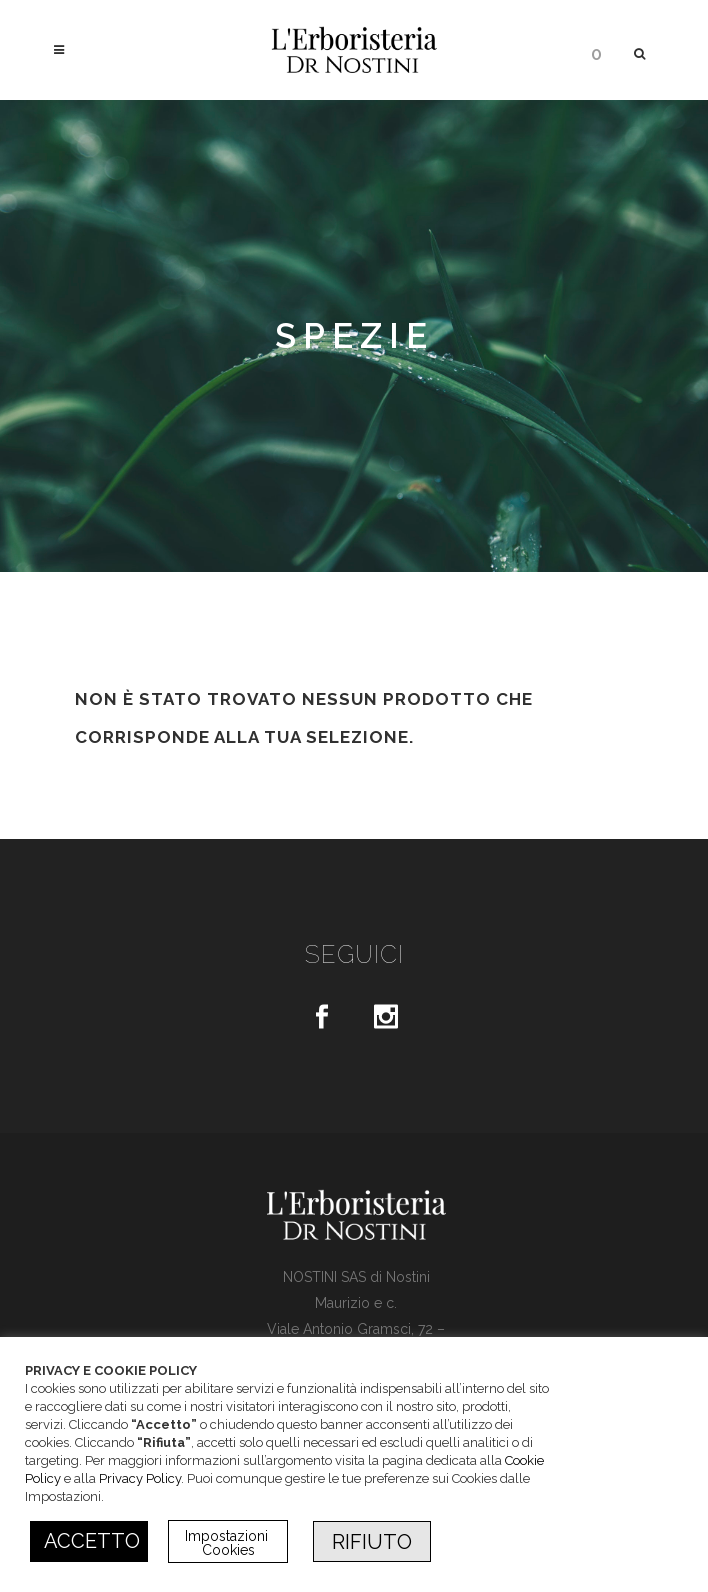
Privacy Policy (140, 1478)
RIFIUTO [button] (372, 1542)
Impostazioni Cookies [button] (228, 1543)
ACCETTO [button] (92, 1541)
